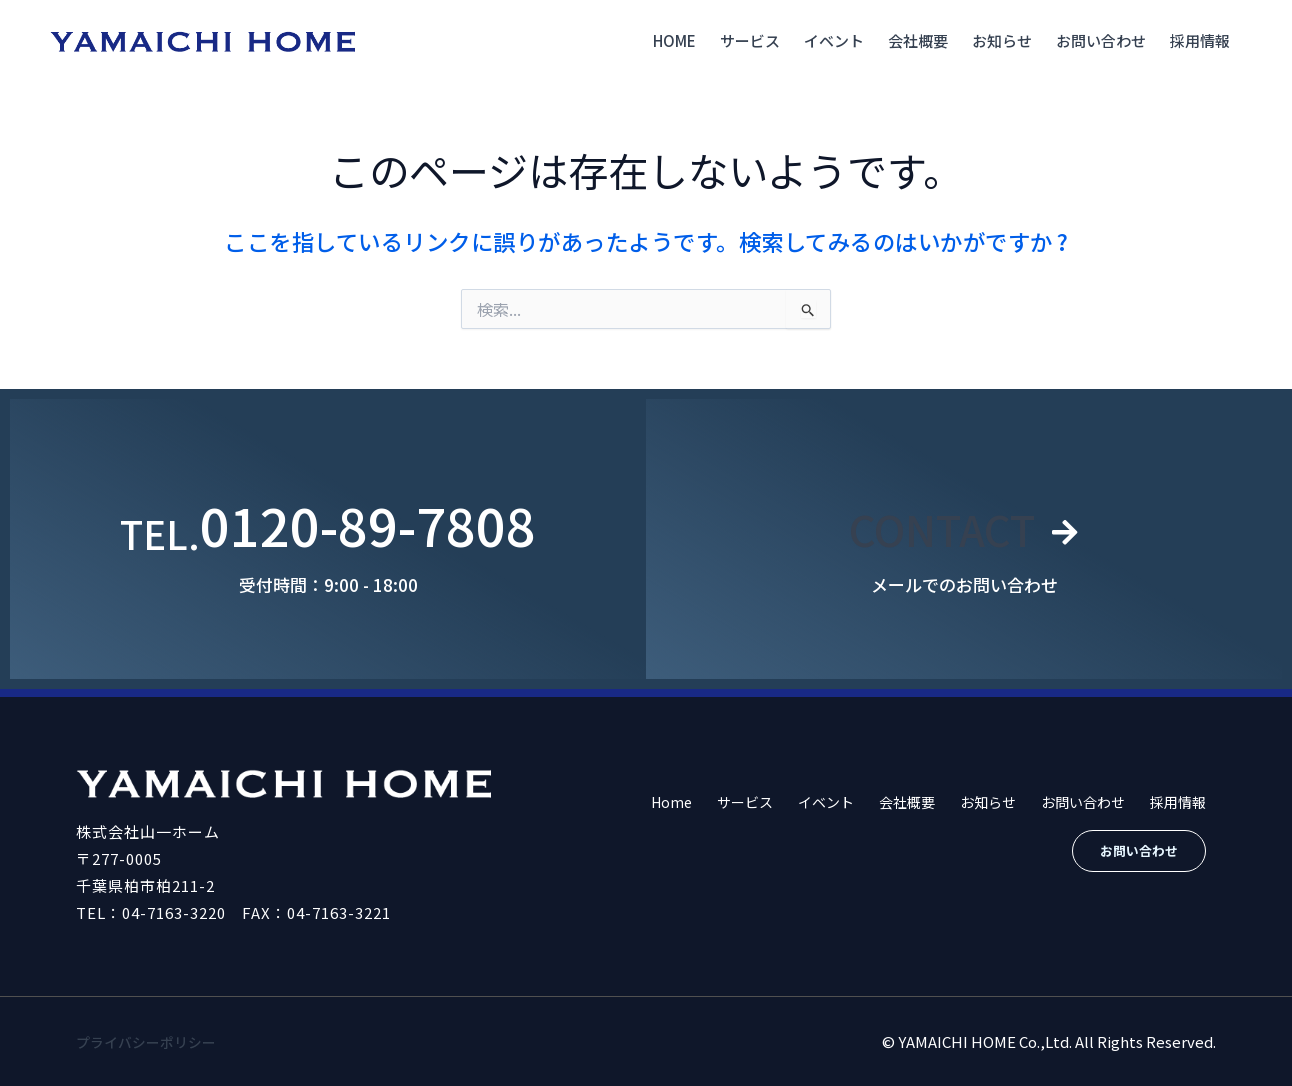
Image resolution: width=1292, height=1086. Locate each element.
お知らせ (1002, 40)
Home (674, 40)
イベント (834, 40)
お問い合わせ (1101, 40)
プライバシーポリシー (151, 1041)
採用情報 (1200, 40)
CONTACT (940, 524)
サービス (750, 40)
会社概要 (918, 40)
